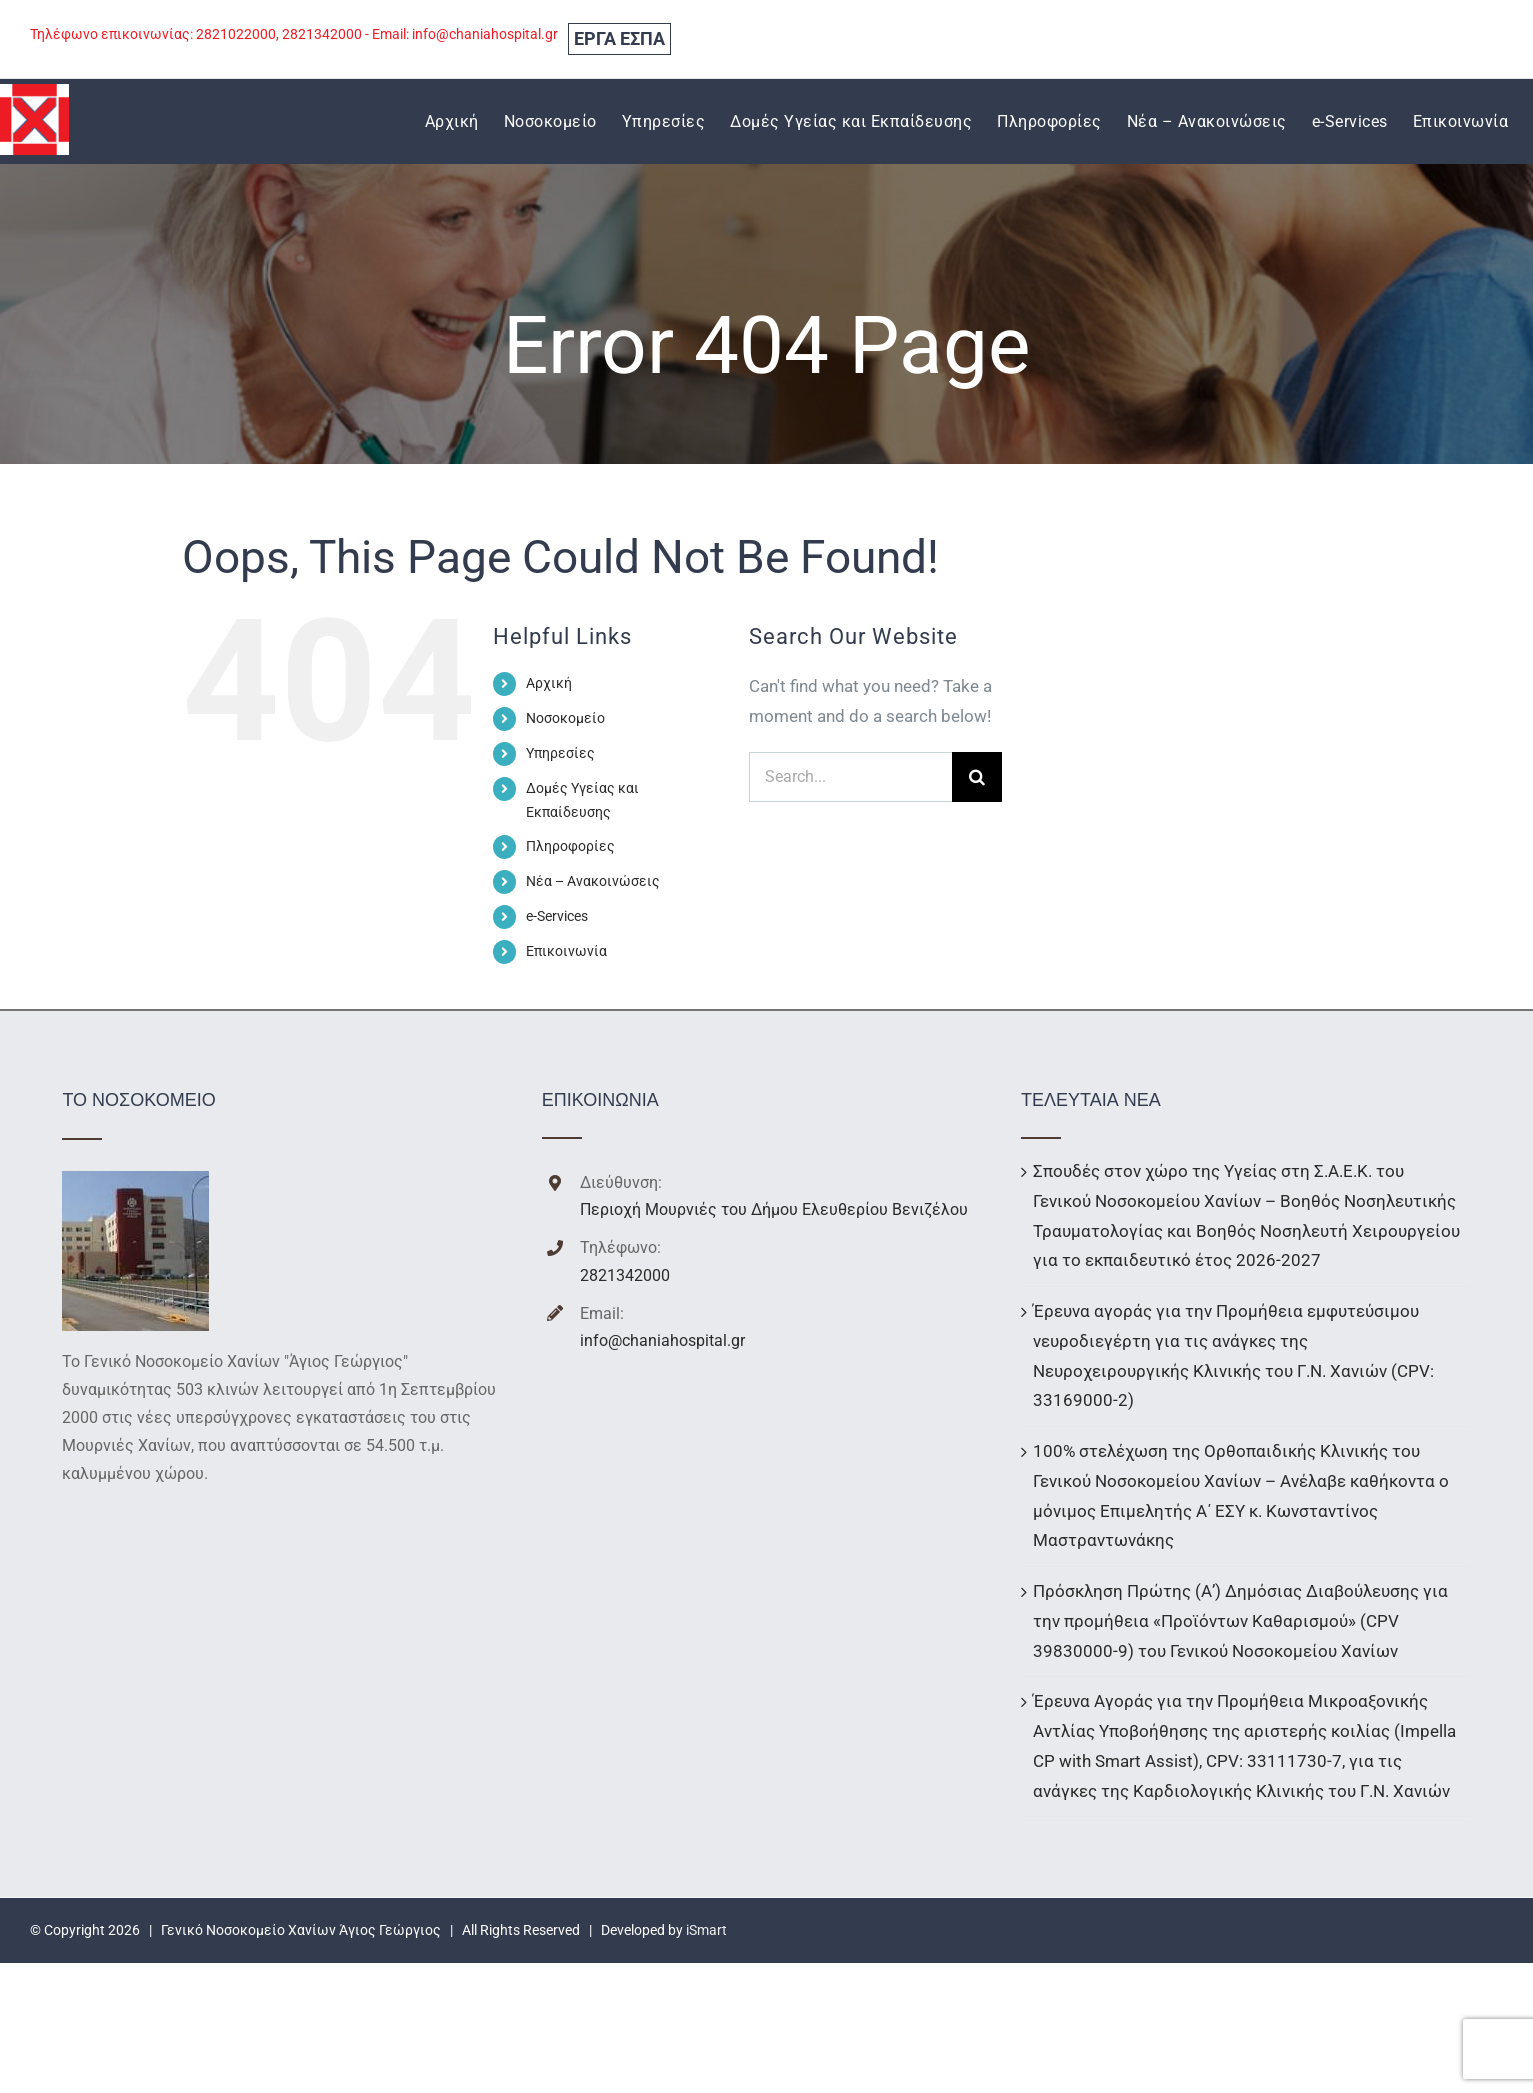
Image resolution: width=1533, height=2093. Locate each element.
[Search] (977, 777)
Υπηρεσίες (560, 753)
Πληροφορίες (570, 846)
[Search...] (851, 777)
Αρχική (549, 683)
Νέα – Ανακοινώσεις (593, 881)
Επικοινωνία (566, 951)
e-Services (557, 916)
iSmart (706, 1930)
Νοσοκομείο (565, 718)
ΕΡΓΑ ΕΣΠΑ (619, 38)
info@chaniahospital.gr (662, 1340)
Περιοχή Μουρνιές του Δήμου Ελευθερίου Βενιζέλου (774, 1209)
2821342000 (625, 1275)
